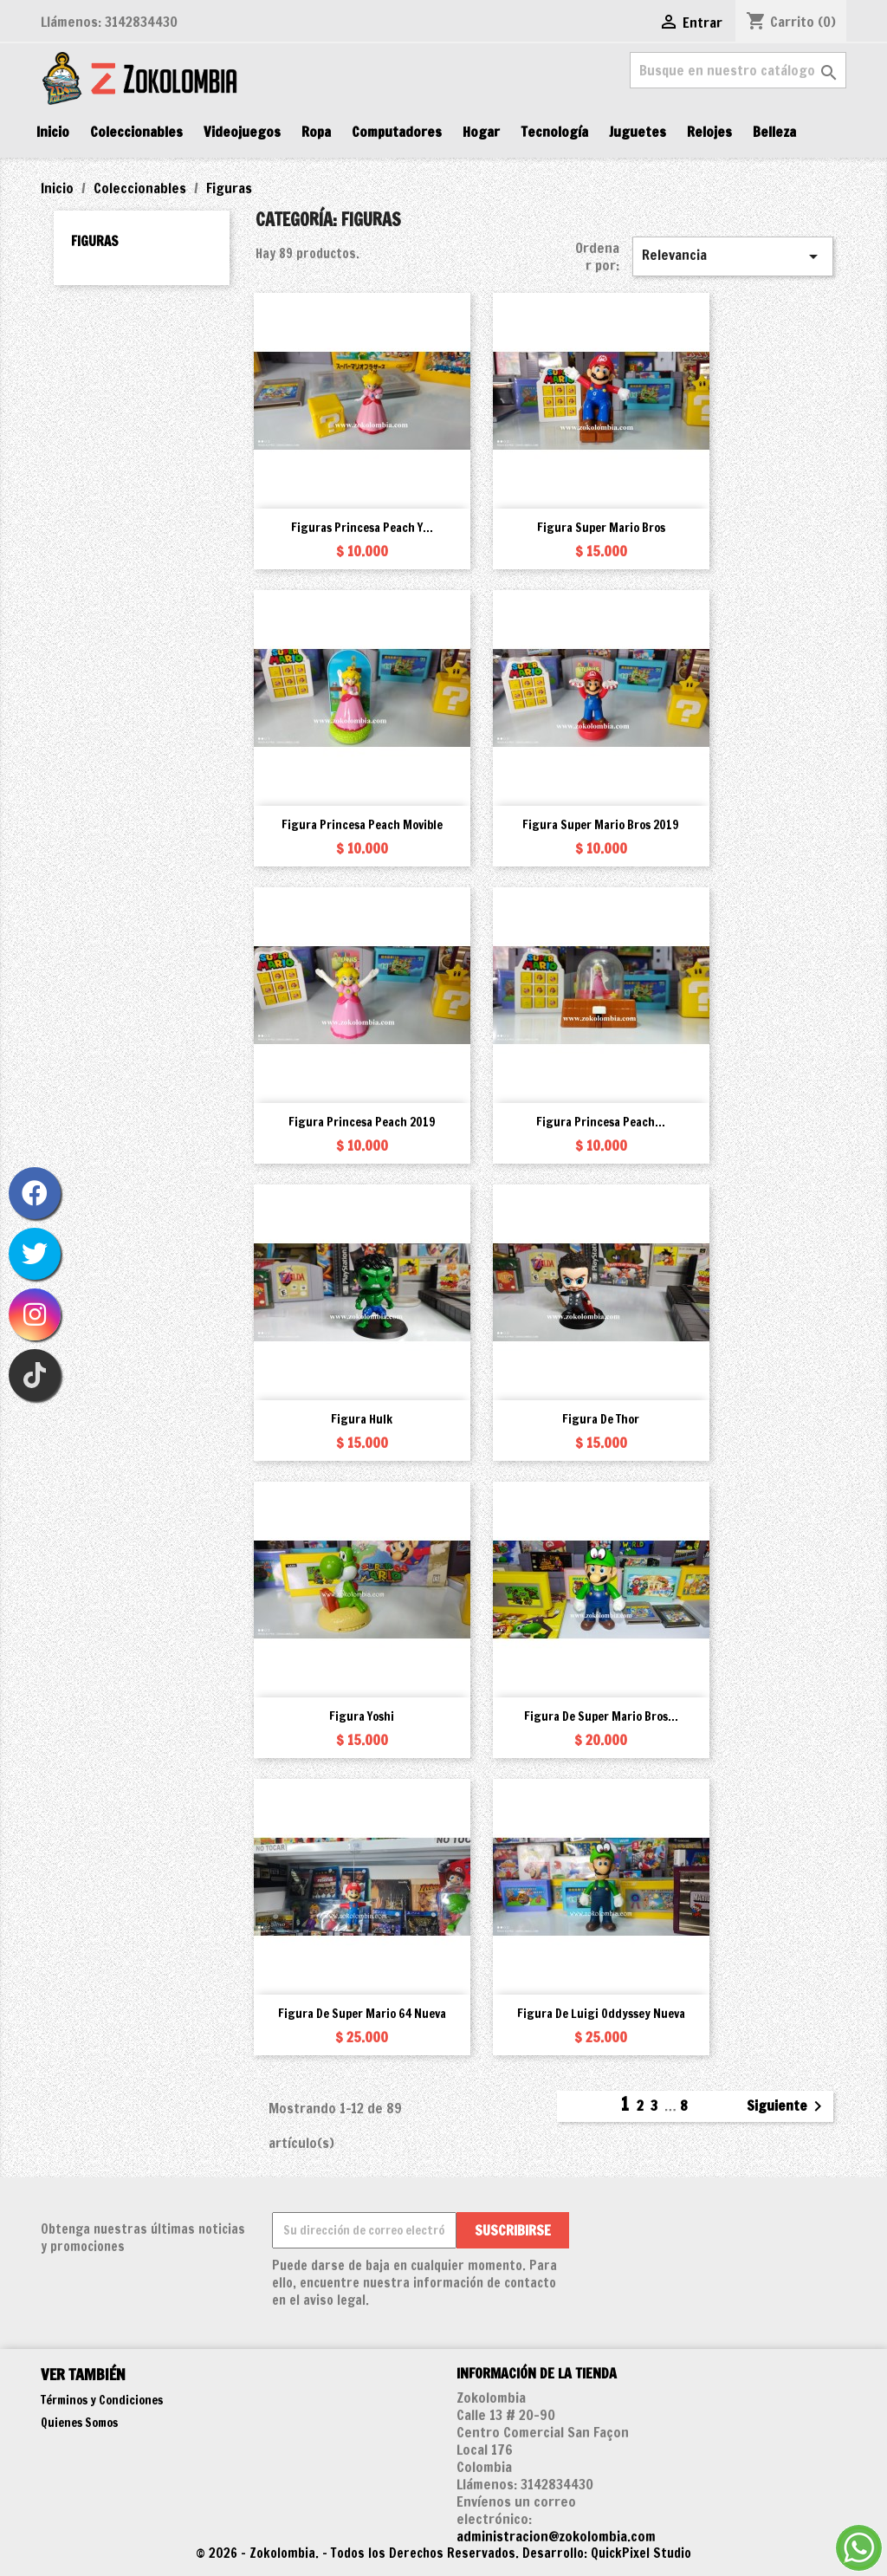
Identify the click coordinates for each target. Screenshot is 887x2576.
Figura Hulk (361, 1419)
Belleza (774, 131)
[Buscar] (738, 70)
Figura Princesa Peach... (600, 1122)
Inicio (52, 131)
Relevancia (733, 256)
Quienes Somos (79, 2422)
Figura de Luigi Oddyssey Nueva (601, 2013)
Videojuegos (242, 131)
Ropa (316, 131)
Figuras (95, 241)
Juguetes (637, 131)
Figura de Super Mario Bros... (601, 1716)
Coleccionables (136, 131)
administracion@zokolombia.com (556, 2536)
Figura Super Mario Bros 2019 (600, 825)
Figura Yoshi (361, 1716)
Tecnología (554, 131)
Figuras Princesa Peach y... (362, 527)
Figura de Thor (600, 1419)
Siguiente (787, 2106)
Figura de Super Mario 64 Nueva (362, 2013)
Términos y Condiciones (102, 2400)
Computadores (397, 131)
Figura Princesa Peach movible (362, 825)
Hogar (481, 131)
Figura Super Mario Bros (601, 527)
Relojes (709, 131)
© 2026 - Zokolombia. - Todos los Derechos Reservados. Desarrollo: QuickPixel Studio (443, 2553)
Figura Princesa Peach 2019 (362, 1122)
